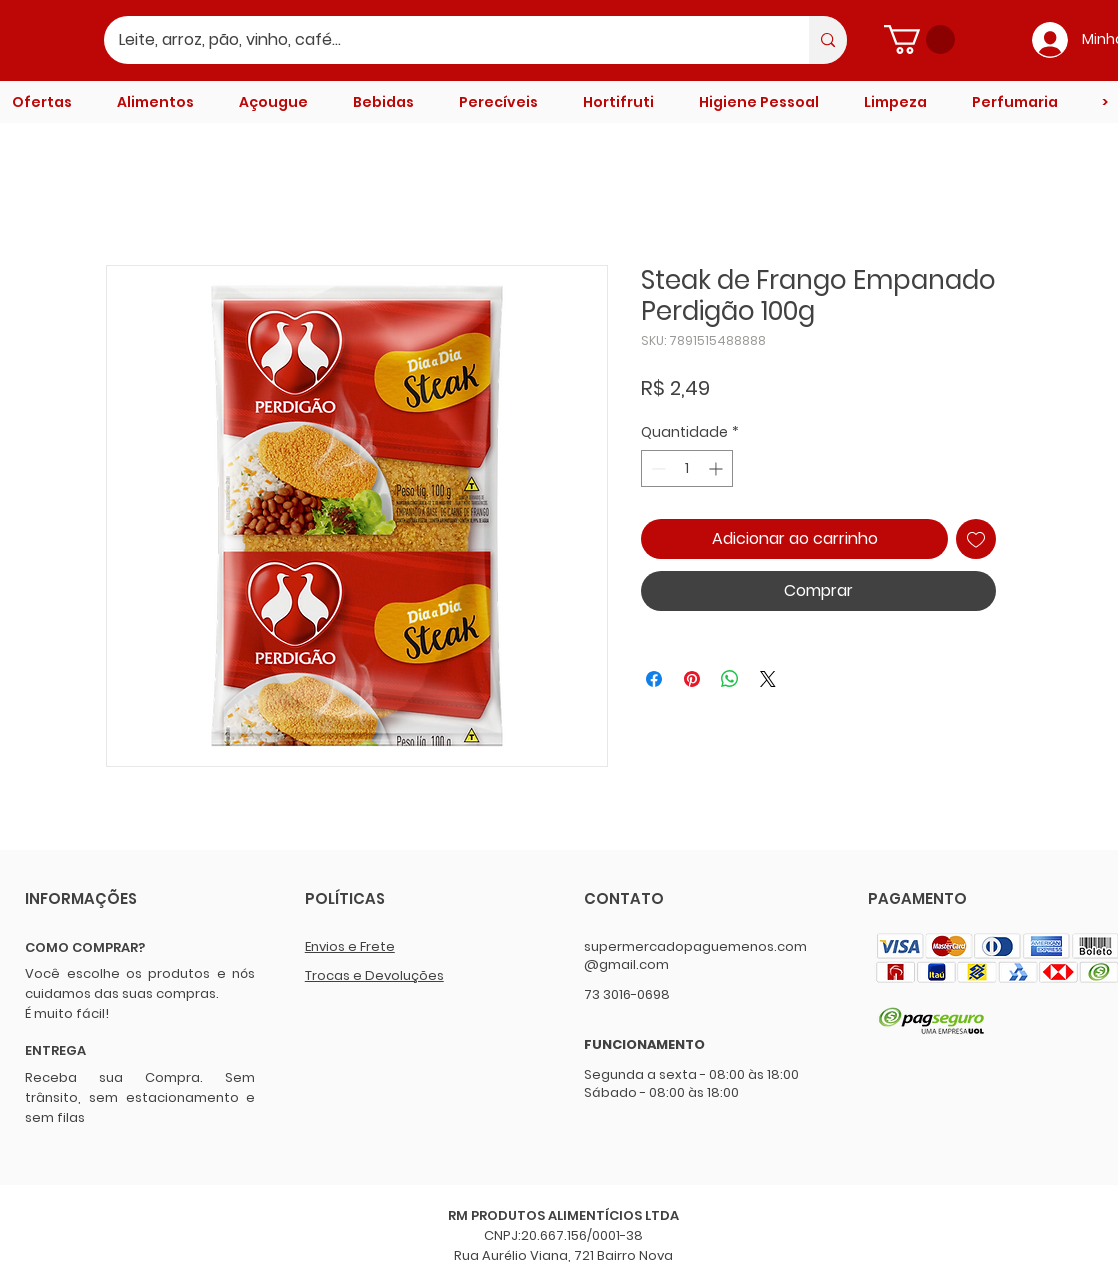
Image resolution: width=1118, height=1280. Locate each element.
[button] (919, 39)
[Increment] (717, 468)
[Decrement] (656, 468)
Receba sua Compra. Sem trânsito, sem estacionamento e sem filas (140, 1097)
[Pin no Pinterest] (692, 679)
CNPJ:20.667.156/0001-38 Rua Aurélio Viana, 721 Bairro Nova (563, 1245)
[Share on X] (768, 679)
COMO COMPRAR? (85, 947)
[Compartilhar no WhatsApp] (730, 679)
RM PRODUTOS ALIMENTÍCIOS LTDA (563, 1215)
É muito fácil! (67, 1013)
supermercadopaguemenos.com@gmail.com (695, 955)
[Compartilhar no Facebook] (654, 679)
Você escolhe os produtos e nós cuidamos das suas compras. (140, 983)
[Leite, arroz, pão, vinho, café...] (443, 40)
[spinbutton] (687, 468)
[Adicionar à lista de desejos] (976, 539)
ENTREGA (55, 1050)
